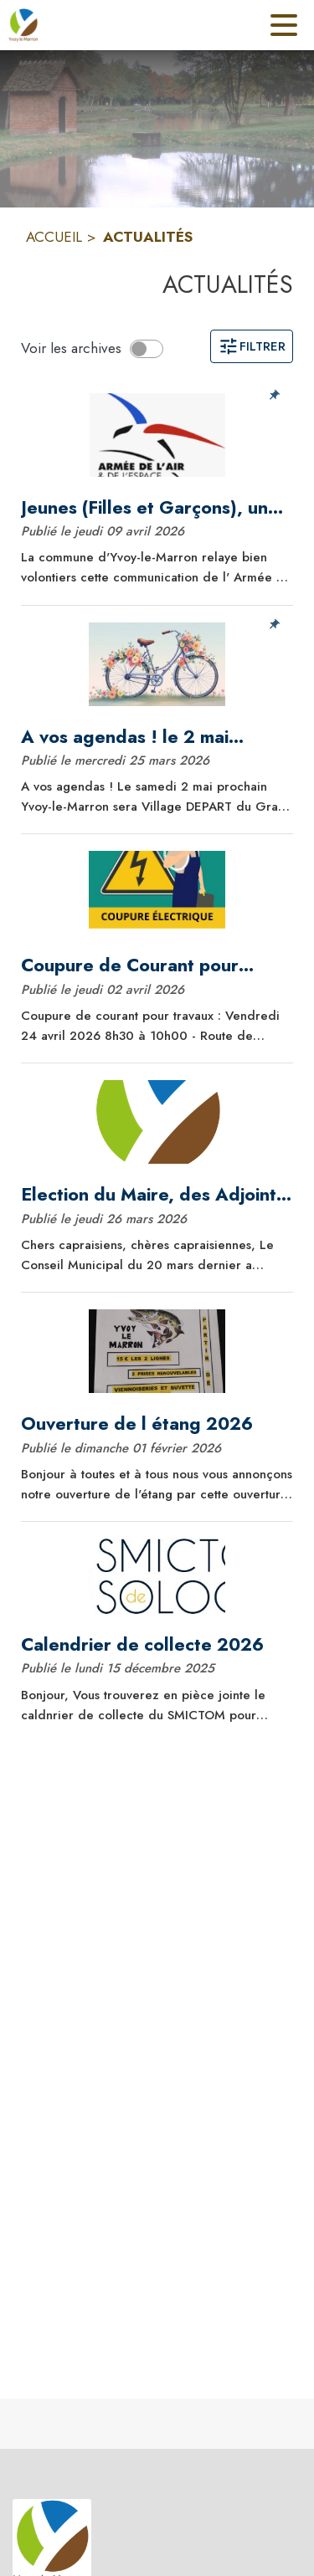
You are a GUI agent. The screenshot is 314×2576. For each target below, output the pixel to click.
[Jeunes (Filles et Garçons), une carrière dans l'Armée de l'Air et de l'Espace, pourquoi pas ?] (157, 508)
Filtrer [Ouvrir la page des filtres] (251, 346)
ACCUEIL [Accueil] (54, 237)
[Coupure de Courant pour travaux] (157, 965)
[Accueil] (23, 25)
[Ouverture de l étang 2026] (157, 1424)
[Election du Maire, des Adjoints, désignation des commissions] (157, 1194)
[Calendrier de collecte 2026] (157, 1645)
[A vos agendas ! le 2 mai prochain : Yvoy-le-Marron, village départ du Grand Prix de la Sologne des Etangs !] (157, 737)
